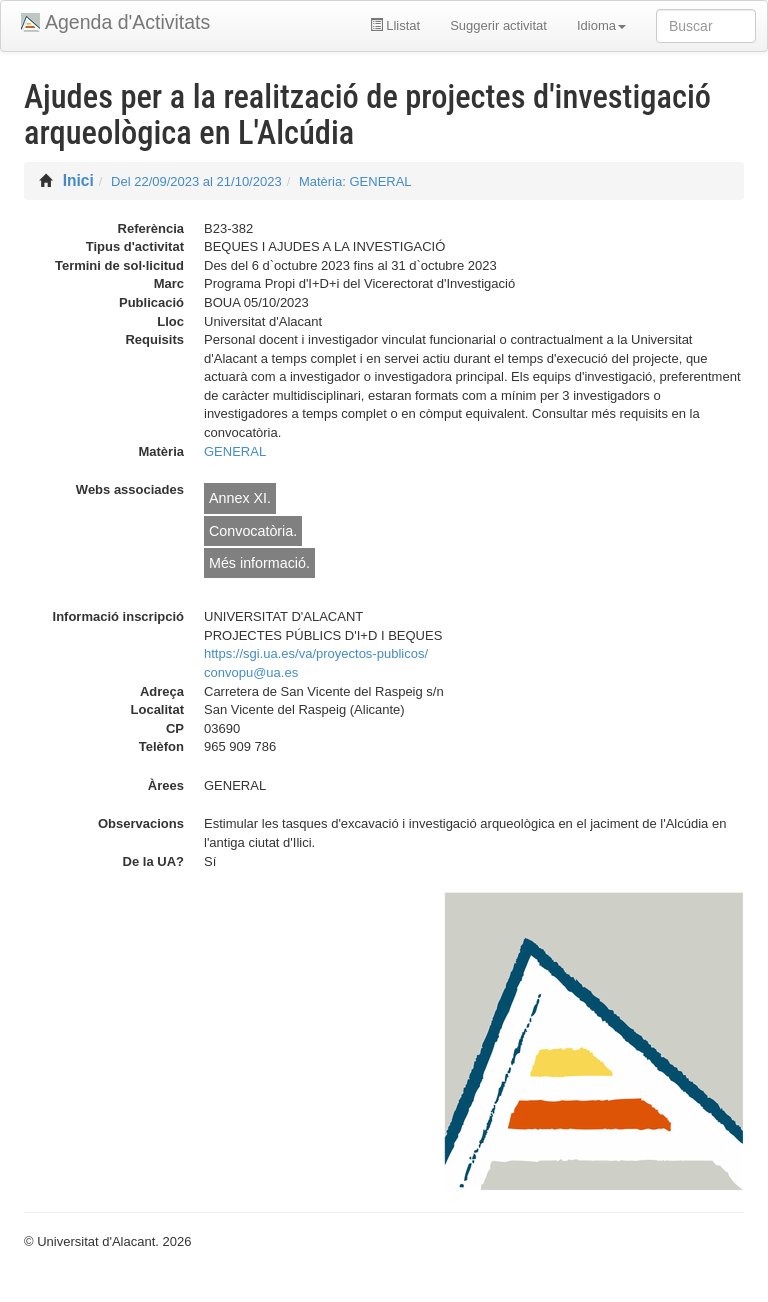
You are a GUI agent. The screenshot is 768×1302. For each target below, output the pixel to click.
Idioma (601, 25)
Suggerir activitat (498, 25)
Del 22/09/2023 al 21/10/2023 (196, 181)
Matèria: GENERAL (355, 181)
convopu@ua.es (251, 672)
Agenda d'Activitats (127, 22)
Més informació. (259, 563)
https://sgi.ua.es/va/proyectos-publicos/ (316, 653)
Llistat (395, 25)
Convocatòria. (253, 531)
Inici (78, 180)
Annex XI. (240, 498)
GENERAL (235, 451)
